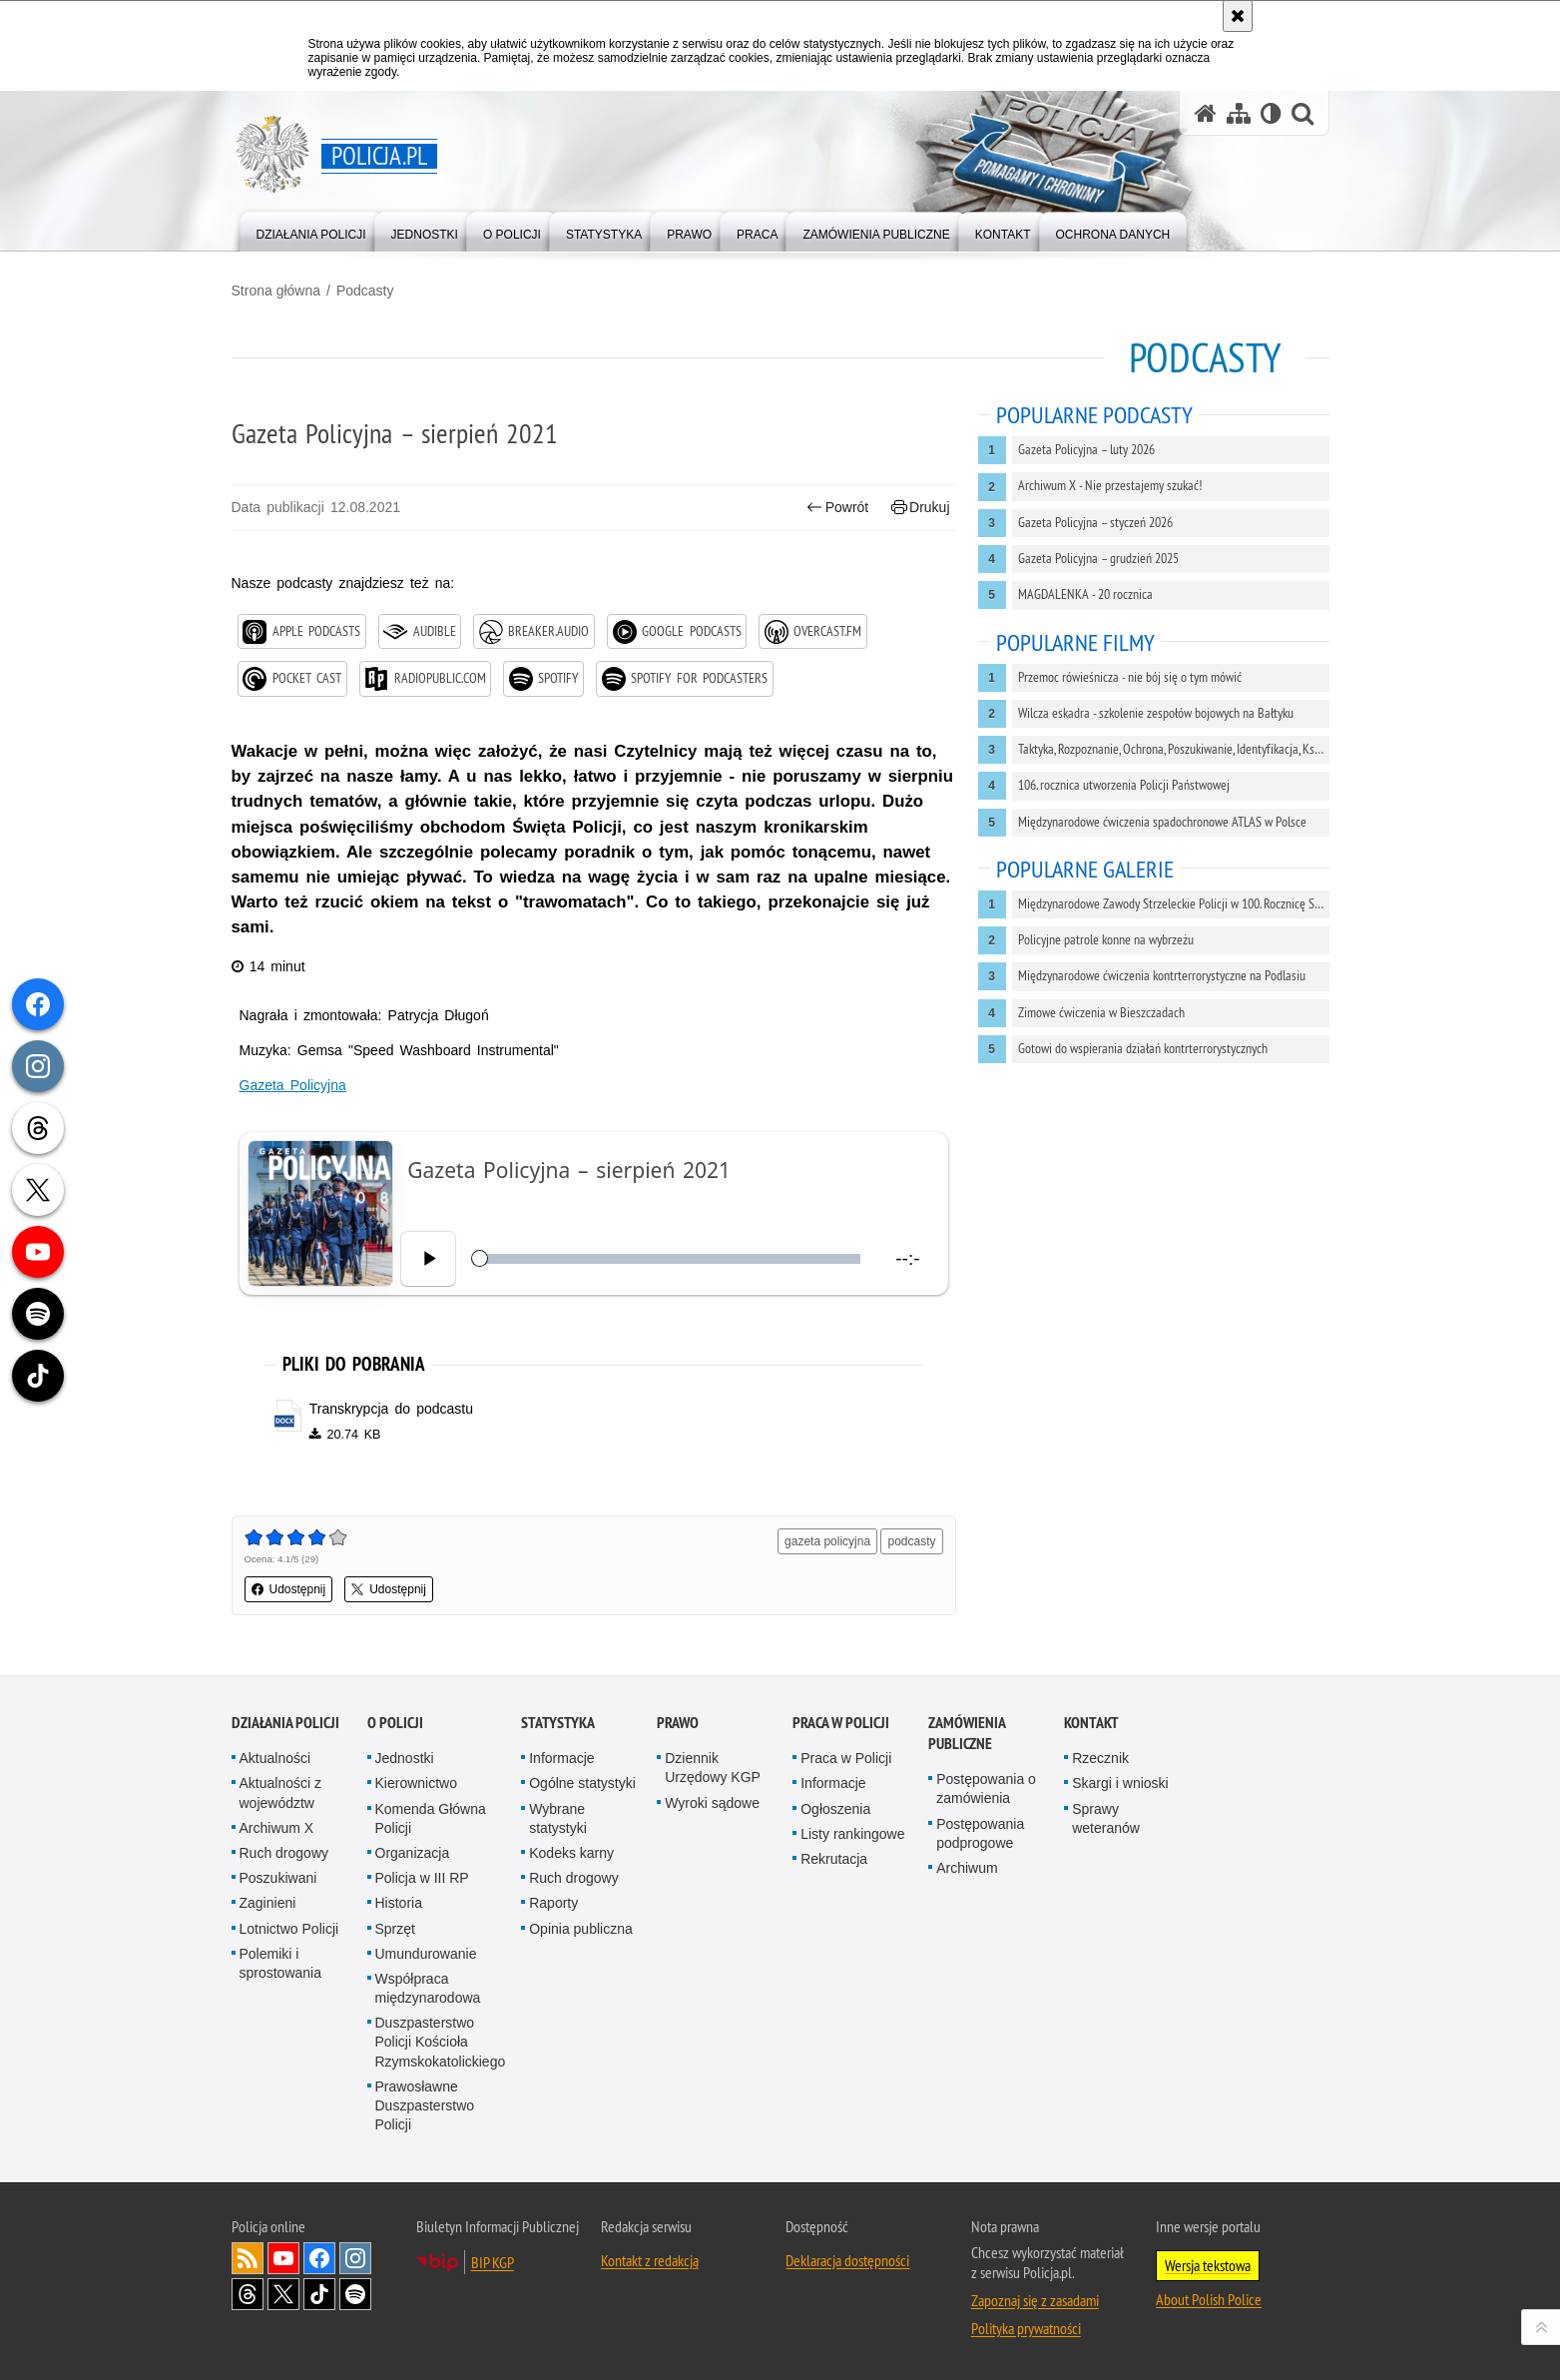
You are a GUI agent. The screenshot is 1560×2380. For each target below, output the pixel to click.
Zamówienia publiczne (966, 1733)
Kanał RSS (247, 2258)
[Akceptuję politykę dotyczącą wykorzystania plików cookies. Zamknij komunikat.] (1238, 16)
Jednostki (404, 1758)
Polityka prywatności (1026, 2328)
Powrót (837, 507)
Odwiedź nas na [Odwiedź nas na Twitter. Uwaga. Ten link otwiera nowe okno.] (283, 2294)
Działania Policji (285, 1722)
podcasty (911, 1541)
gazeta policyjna (827, 1541)
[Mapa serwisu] (1239, 113)
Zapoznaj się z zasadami (1035, 2300)
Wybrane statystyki (558, 1818)
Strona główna (276, 290)
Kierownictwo (416, 1783)
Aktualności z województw (280, 1792)
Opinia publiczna (581, 1929)
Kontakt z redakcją (650, 2260)
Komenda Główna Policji (430, 1818)
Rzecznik (1100, 1758)
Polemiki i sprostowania (281, 1963)
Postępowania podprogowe (980, 1833)
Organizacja (412, 1853)
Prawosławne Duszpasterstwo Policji (425, 2105)
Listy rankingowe (852, 1834)
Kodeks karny (571, 1853)
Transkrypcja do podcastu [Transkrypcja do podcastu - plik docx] (391, 1409)
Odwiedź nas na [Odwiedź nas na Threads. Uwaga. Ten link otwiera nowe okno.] (247, 2294)
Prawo (678, 1722)
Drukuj (920, 507)
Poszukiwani (278, 1878)
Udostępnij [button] (289, 1589)
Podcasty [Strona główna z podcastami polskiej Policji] (1205, 357)
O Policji (395, 1722)
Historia (398, 1903)
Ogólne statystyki (582, 1783)
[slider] (668, 1258)
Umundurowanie (426, 1954)
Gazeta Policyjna (293, 1085)
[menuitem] (311, 230)
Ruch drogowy (284, 1853)
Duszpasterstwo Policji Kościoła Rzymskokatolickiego (440, 2042)
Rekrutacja (833, 1859)
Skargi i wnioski (1120, 1783)
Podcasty (365, 290)
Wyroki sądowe (712, 1803)
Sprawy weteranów (1106, 1818)
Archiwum (966, 1868)
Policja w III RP (422, 1878)
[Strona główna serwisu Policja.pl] (1206, 113)
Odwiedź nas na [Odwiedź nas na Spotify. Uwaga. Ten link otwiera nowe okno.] (355, 2294)
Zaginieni (268, 1903)
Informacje (561, 1758)
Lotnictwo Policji (289, 1929)
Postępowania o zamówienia (986, 1788)
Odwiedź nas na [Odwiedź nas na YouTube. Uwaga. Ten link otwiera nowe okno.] (283, 2258)
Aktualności (275, 1758)
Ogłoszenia (835, 1809)
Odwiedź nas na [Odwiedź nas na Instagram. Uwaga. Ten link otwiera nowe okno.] (355, 2258)
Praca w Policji (840, 1722)
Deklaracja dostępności (847, 2260)
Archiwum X (277, 1828)
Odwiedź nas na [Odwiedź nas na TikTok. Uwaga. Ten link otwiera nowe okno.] (319, 2294)
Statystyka (558, 1722)
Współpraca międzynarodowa (428, 1988)
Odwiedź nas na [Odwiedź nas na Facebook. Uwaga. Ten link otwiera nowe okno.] (319, 2258)
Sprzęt (395, 1929)
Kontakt (1091, 1722)
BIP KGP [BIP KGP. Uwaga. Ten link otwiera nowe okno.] (492, 2262)
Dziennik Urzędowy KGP (713, 1767)
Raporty (553, 1903)
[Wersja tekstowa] (1271, 113)
